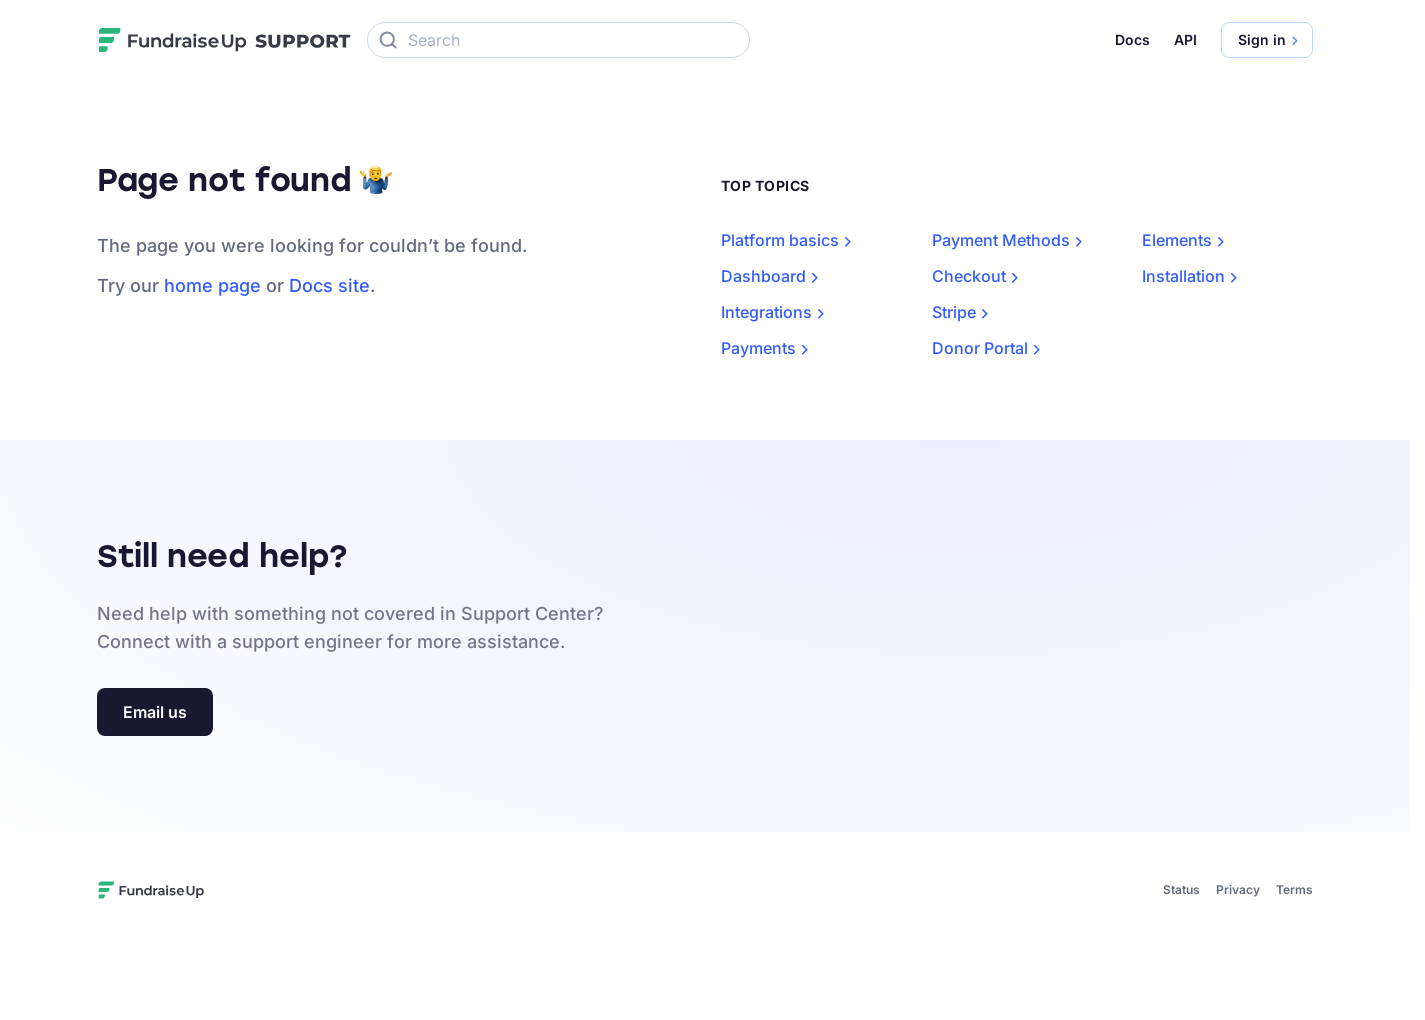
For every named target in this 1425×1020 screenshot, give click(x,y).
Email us (155, 712)
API (1185, 39)
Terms (1294, 889)
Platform (790, 240)
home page (212, 285)
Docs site (329, 285)
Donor (990, 348)
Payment (1011, 240)
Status (1181, 889)
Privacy (1238, 889)
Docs (1132, 39)
